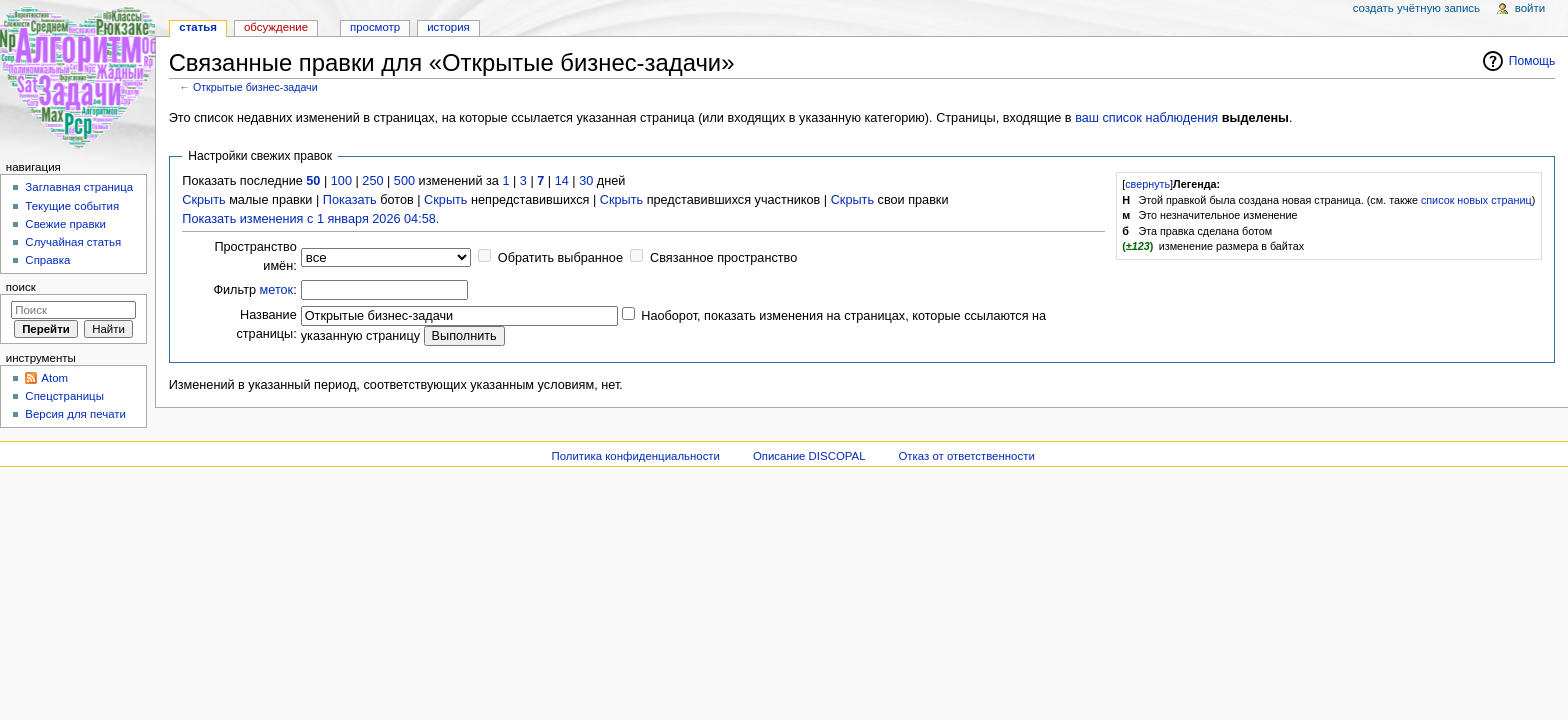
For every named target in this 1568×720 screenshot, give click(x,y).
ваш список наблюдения (1146, 118)
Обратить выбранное (560, 258)
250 (372, 181)
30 (586, 181)
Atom (54, 378)
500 (404, 181)
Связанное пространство (723, 258)
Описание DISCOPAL (809, 456)
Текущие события (72, 206)
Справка (47, 260)
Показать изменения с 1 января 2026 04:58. (310, 219)
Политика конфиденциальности (635, 456)
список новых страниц (1476, 200)
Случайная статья (73, 242)
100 (341, 181)
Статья (198, 27)
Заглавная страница (79, 187)
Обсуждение (276, 27)
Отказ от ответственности (966, 456)
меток (277, 290)
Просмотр (375, 27)
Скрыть (203, 200)
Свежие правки (65, 224)
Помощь (1532, 61)
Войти (1530, 8)
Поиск (21, 287)
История (448, 27)
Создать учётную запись (1416, 8)
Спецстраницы (64, 396)
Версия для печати (75, 414)
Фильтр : (254, 290)
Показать (350, 200)
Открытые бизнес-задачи (255, 87)
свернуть (1147, 184)
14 (562, 181)
